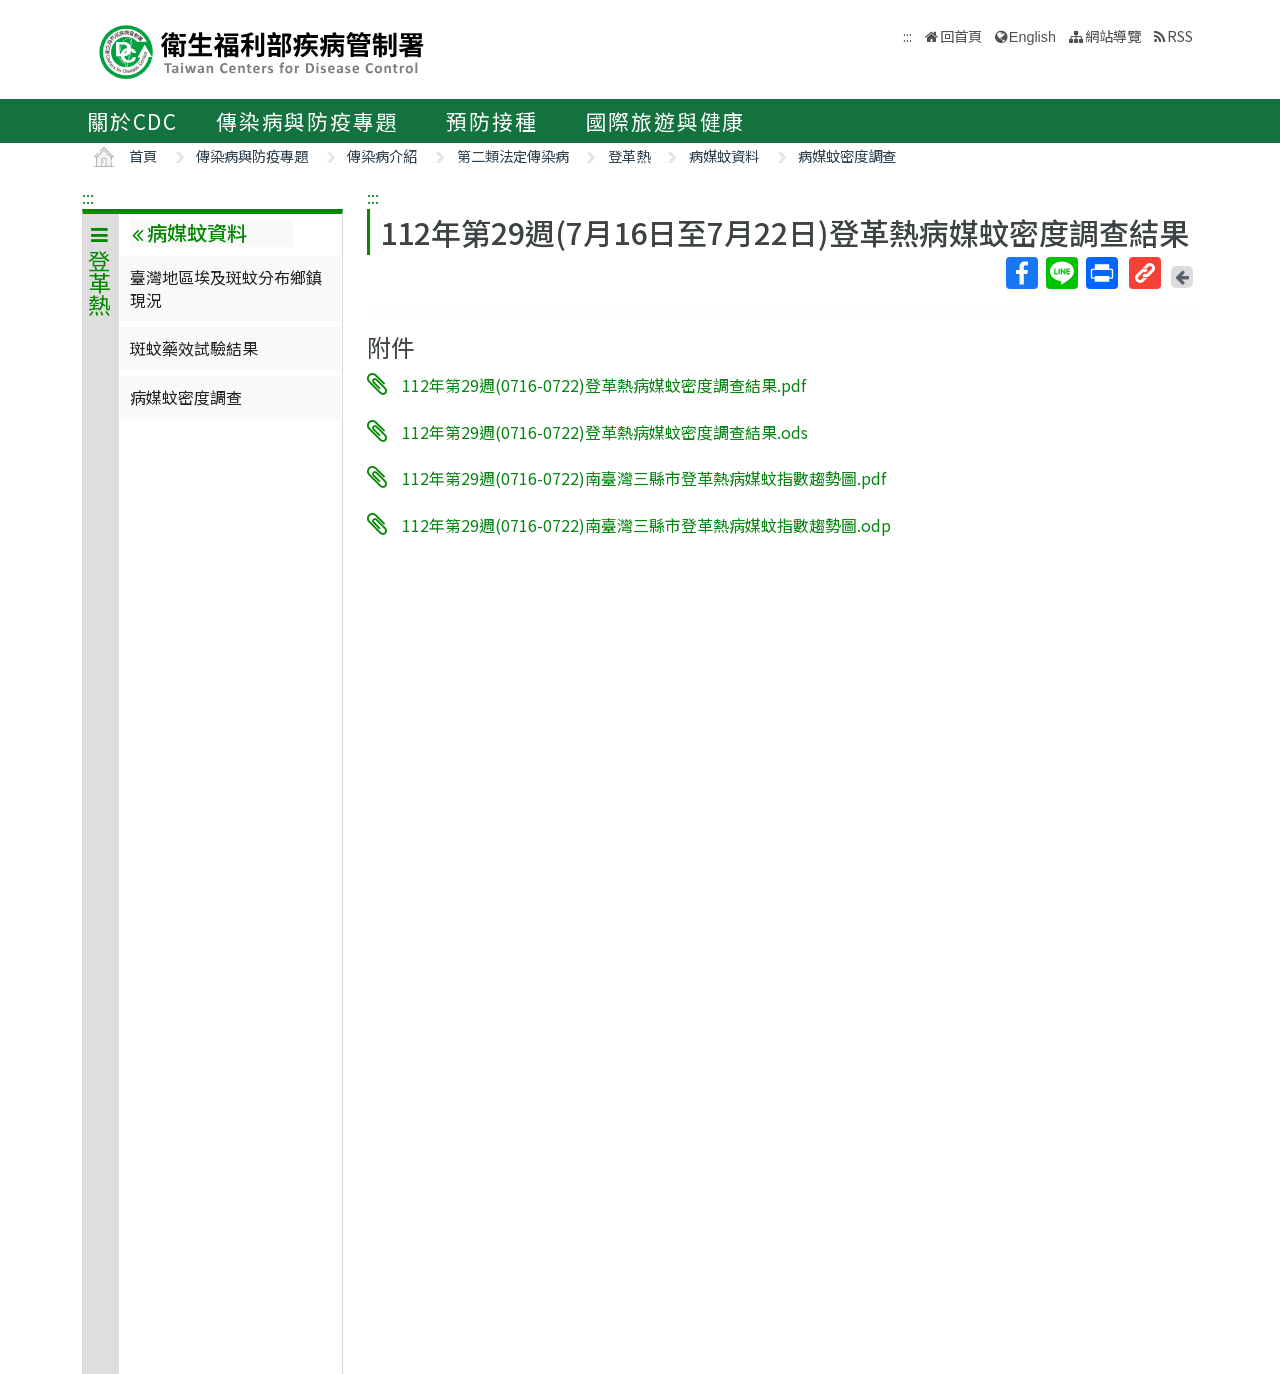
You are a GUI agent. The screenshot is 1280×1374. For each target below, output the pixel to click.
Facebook (1021, 273)
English (1032, 37)
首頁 (143, 155)
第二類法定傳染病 (513, 155)
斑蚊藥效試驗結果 (194, 348)
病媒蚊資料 (724, 155)
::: (88, 197)
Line (1061, 273)
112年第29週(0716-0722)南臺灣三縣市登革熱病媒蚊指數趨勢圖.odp (646, 525)
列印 (1101, 273)
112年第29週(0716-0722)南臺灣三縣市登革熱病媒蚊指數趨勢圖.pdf (644, 478)
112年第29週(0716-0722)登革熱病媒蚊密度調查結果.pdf (604, 385)
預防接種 (491, 121)
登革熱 (629, 155)
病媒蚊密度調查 (847, 155)
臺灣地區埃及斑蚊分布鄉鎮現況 (226, 288)
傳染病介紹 (382, 155)
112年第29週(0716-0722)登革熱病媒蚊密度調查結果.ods (605, 431)
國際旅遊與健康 (666, 121)
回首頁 (961, 35)
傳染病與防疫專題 (307, 121)
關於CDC (132, 121)
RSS (1180, 35)
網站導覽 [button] (1113, 35)
